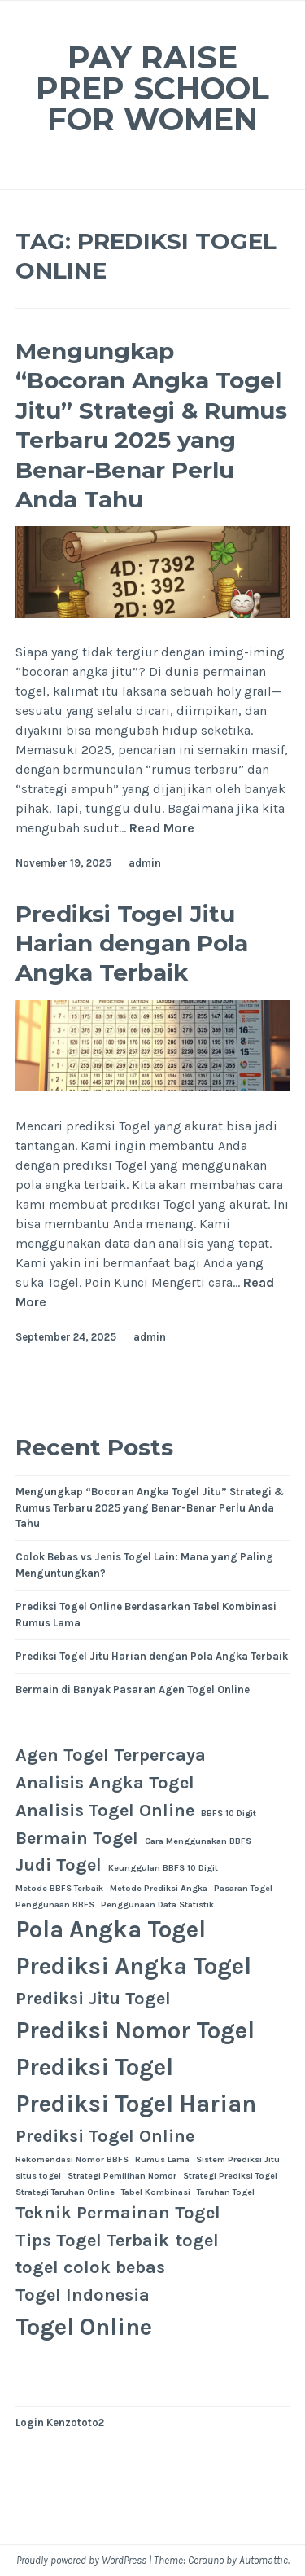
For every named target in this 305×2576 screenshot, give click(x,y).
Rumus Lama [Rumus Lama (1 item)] (162, 2159)
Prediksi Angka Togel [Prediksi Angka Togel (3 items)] (133, 1966)
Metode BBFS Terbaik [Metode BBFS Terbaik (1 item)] (59, 1888)
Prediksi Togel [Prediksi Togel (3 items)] (94, 2067)
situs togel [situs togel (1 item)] (38, 2175)
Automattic (263, 2560)
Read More (161, 828)
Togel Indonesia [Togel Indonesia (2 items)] (82, 2295)
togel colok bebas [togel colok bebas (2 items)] (90, 2267)
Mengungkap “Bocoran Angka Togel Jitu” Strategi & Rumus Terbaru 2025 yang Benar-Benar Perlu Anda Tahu (151, 425)
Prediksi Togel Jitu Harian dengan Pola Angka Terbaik (131, 943)
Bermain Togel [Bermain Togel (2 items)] (76, 1838)
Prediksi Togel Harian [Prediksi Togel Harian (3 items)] (135, 2103)
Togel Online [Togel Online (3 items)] (83, 2327)
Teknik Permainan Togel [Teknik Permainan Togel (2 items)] (117, 2212)
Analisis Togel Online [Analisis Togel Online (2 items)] (104, 1810)
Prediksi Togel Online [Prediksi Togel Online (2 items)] (104, 2136)
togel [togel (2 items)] (197, 2240)
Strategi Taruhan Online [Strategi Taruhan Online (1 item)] (65, 2192)
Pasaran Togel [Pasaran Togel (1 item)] (243, 1888)
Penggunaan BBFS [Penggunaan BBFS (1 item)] (54, 1904)
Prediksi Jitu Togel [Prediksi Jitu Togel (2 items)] (93, 1998)
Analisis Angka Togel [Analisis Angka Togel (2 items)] (104, 1782)
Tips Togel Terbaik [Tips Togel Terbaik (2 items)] (92, 2240)
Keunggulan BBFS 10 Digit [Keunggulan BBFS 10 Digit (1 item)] (163, 1868)
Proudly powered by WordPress (81, 2560)
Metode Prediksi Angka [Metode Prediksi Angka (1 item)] (158, 1888)
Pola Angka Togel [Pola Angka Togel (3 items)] (110, 1929)
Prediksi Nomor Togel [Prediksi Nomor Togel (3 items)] (135, 2030)
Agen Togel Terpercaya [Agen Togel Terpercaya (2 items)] (110, 1755)
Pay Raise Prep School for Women (152, 88)
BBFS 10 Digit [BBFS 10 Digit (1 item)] (228, 1813)
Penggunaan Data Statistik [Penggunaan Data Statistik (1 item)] (157, 1904)
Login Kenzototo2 (59, 2422)
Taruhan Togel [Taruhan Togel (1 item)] (226, 2192)
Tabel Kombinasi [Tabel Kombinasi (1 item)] (155, 2192)
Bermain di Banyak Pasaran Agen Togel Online (132, 1689)
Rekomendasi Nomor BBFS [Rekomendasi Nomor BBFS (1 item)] (72, 2159)
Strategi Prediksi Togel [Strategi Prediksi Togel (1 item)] (230, 2175)
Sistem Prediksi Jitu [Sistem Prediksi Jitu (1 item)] (238, 2159)
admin (145, 863)
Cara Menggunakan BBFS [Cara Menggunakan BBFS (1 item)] (198, 1841)
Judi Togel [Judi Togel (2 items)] (58, 1865)
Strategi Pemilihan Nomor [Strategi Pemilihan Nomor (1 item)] (122, 2175)
